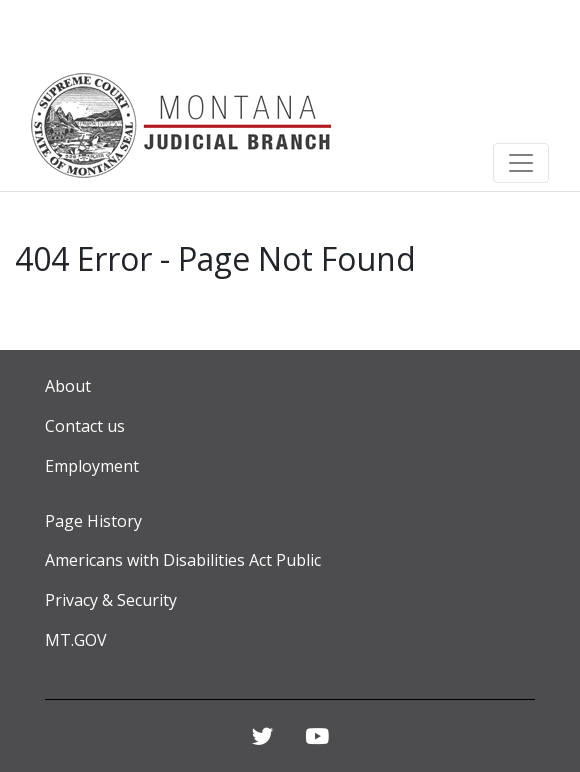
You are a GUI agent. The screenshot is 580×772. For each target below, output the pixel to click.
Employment (92, 466)
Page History (93, 521)
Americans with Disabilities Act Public (183, 560)
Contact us (85, 426)
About (68, 386)
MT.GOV (76, 640)
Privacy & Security (111, 600)
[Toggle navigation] (521, 163)
